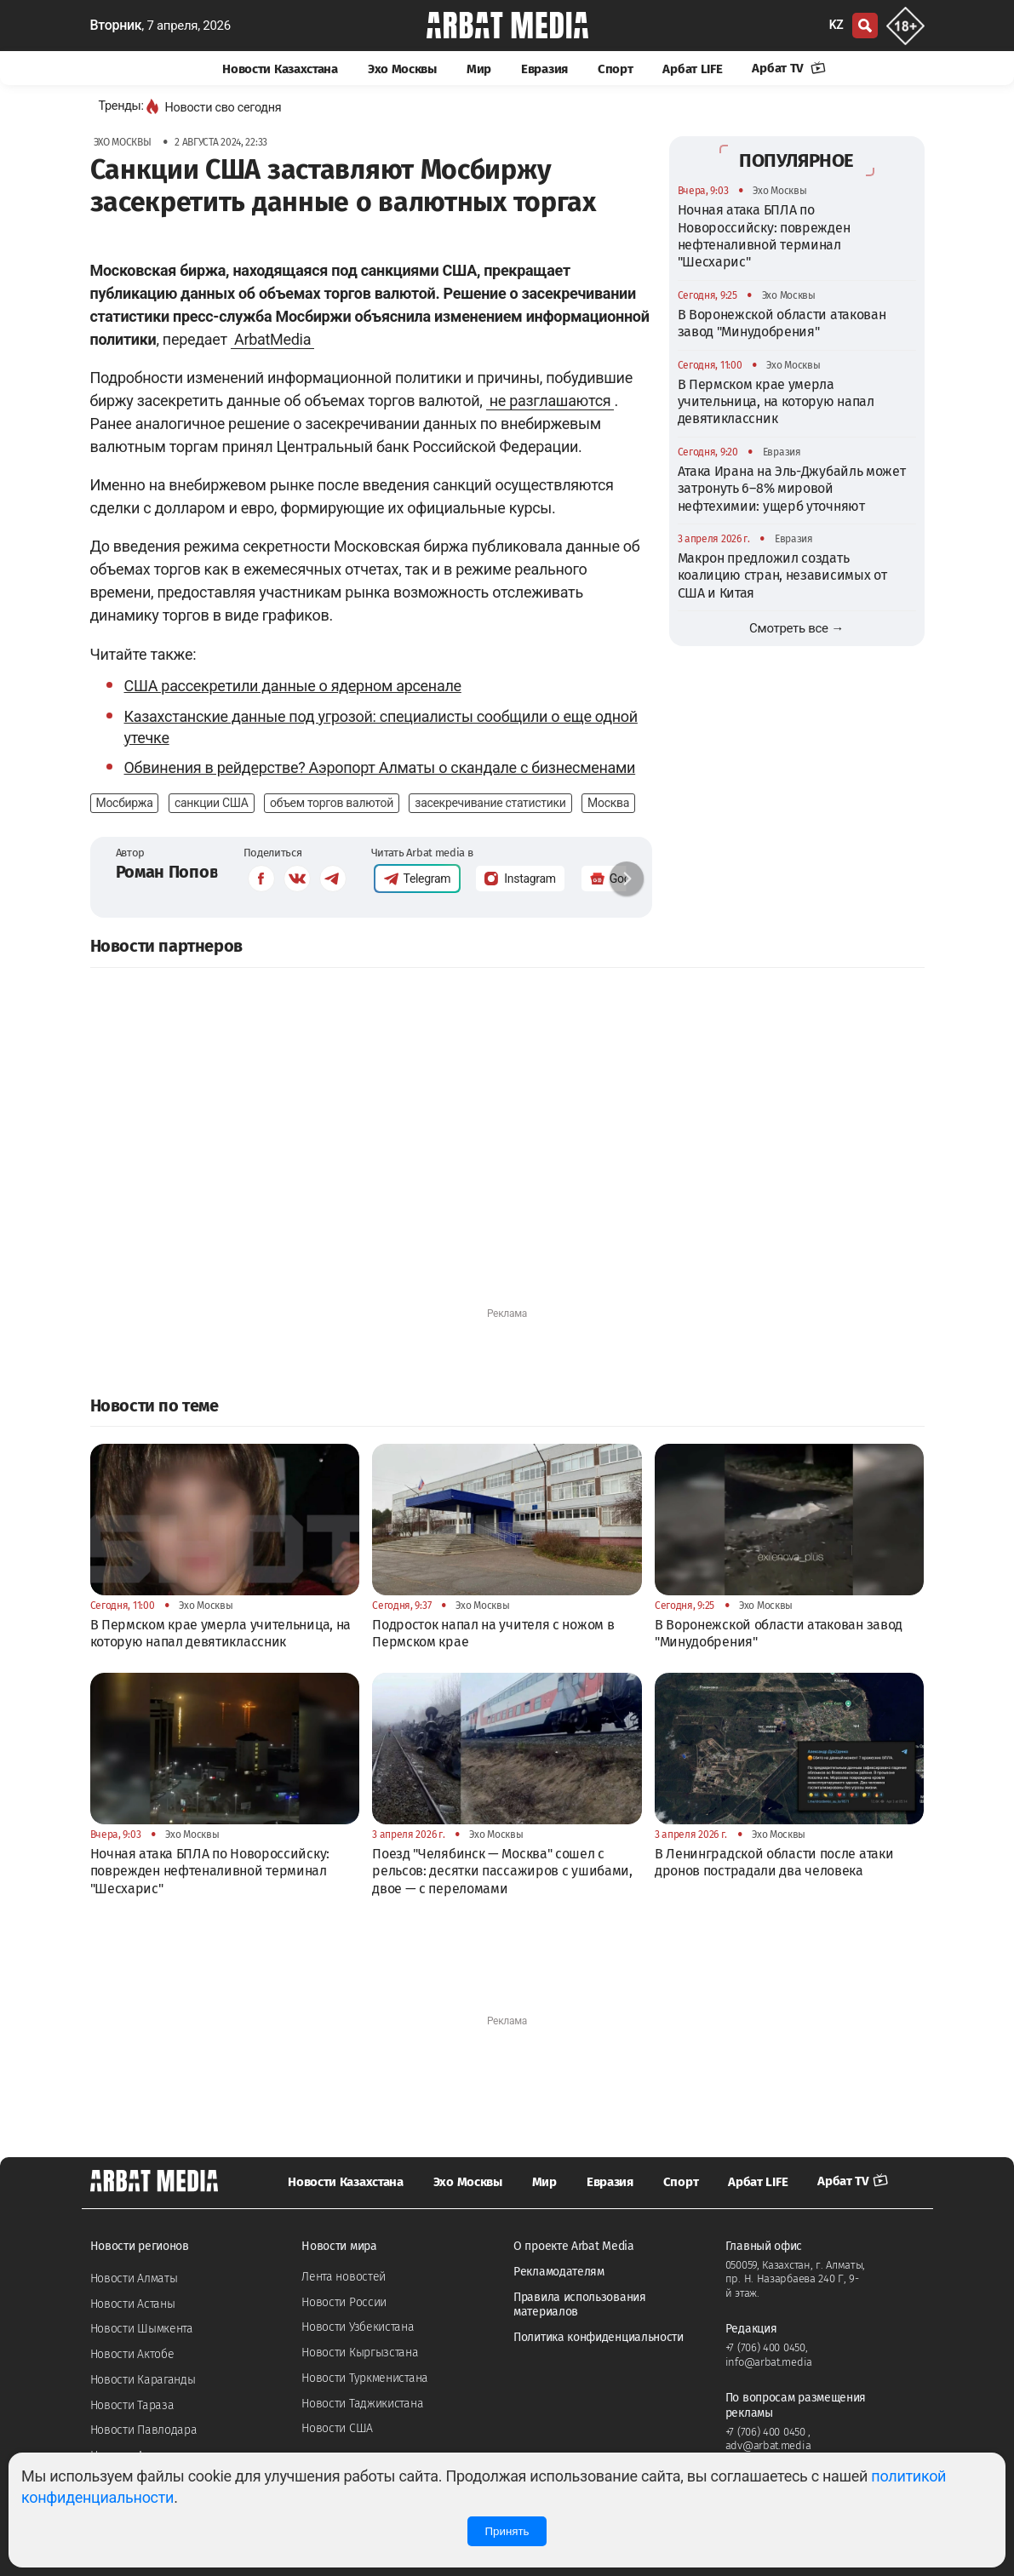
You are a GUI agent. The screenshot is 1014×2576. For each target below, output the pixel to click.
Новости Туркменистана (364, 2378)
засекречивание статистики (490, 803)
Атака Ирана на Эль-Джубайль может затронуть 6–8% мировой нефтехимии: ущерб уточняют (792, 488)
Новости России (344, 2302)
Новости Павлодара (144, 2430)
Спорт (615, 69)
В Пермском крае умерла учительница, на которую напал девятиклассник (776, 401)
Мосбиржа (124, 803)
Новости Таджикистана (362, 2403)
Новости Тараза (132, 2405)
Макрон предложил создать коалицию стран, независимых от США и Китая (782, 575)
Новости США (337, 2428)
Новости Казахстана (280, 69)
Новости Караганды (143, 2380)
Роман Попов (167, 872)
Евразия (544, 69)
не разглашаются (550, 400)
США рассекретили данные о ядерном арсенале (292, 686)
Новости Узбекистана (357, 2327)
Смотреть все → (796, 628)
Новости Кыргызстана (359, 2352)
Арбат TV (788, 68)
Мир (479, 69)
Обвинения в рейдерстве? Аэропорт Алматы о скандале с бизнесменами (380, 767)
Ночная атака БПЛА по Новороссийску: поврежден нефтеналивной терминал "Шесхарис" (764, 236)
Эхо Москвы (402, 69)
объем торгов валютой (331, 803)
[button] (626, 878)
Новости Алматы (134, 2278)
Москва (608, 803)
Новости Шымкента (141, 2328)
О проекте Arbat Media (573, 2246)
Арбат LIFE (692, 69)
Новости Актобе (132, 2354)
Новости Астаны (132, 2304)
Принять (506, 2531)
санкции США (212, 803)
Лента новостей (343, 2277)
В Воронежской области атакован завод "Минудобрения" (782, 323)
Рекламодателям (558, 2271)
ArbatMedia (272, 339)
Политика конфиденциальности (598, 2337)
